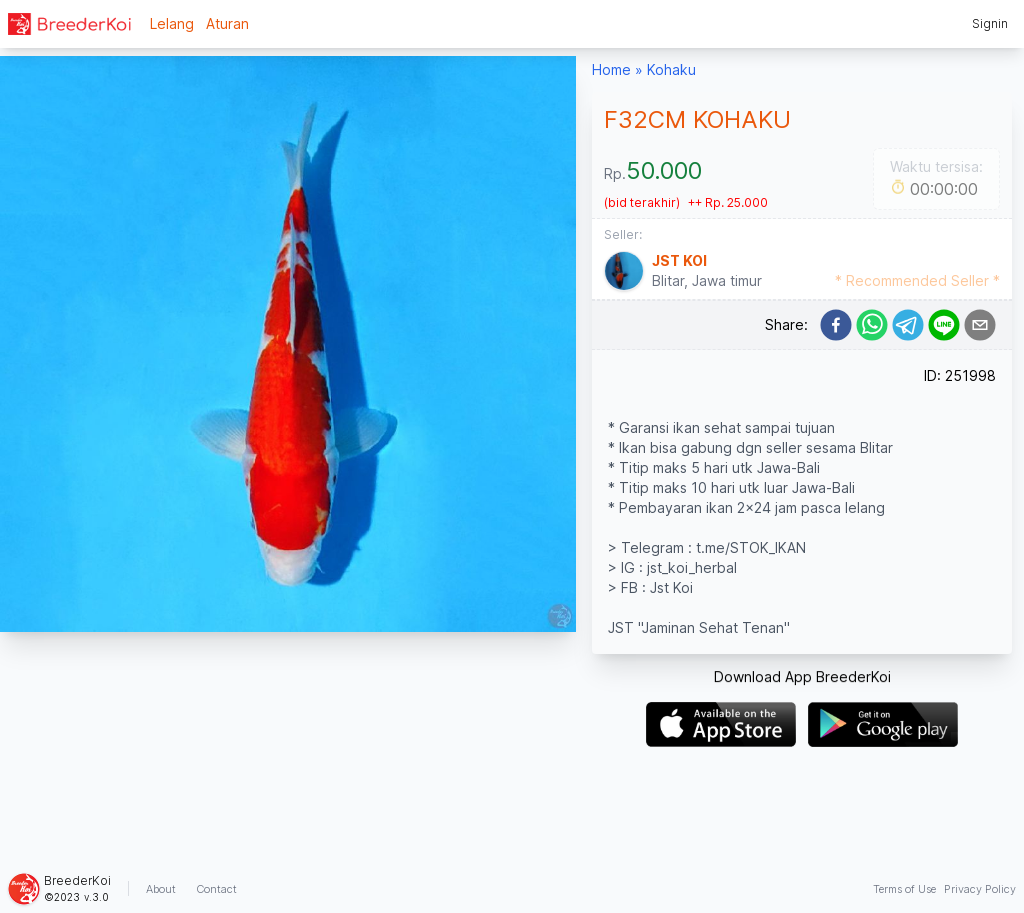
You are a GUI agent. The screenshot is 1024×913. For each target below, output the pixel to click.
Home (611, 69)
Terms (904, 889)
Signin (990, 23)
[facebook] (836, 325)
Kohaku (671, 69)
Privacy (980, 889)
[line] (944, 325)
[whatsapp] (872, 325)
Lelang (172, 23)
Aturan (227, 23)
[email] (980, 325)
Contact (216, 889)
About (161, 889)
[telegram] (908, 325)
